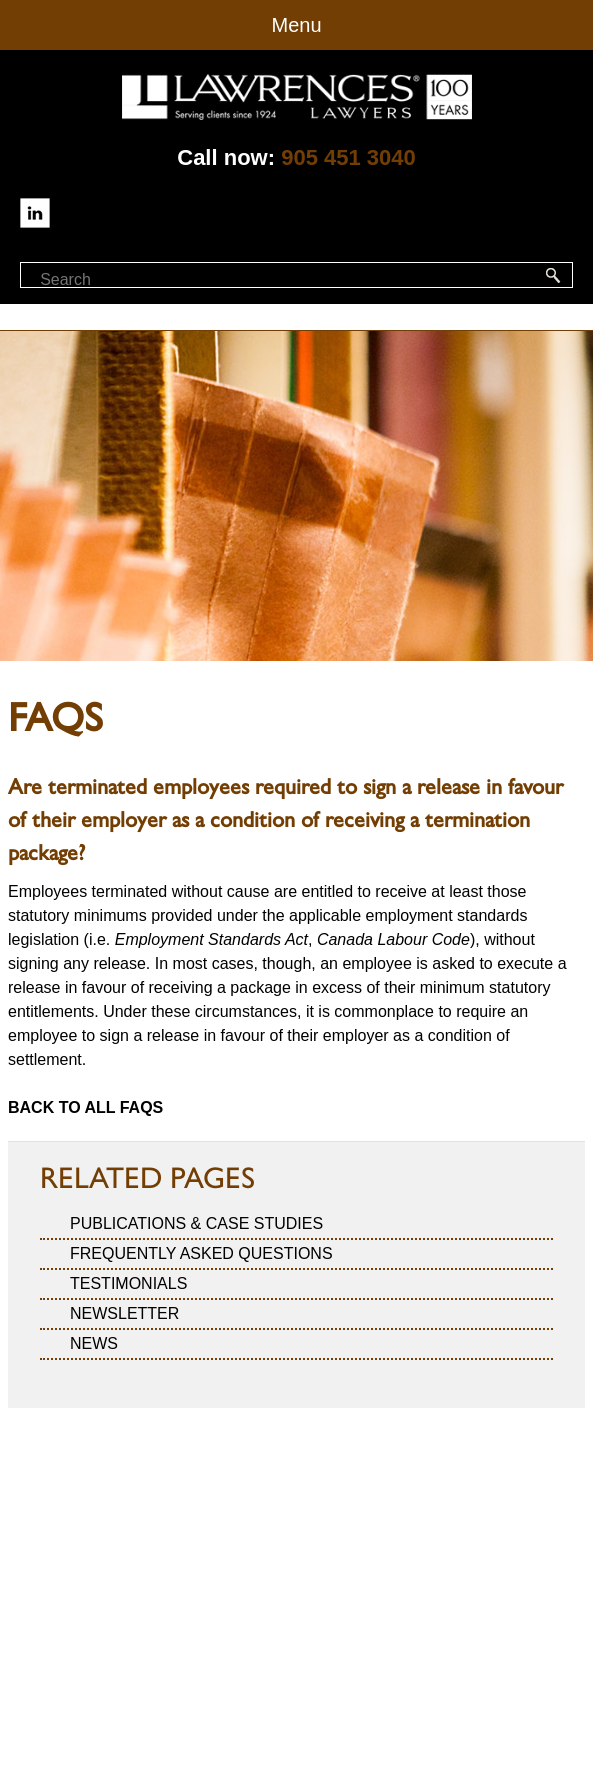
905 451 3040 (348, 157)
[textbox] (128, 280)
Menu (296, 25)
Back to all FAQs (85, 1107)
